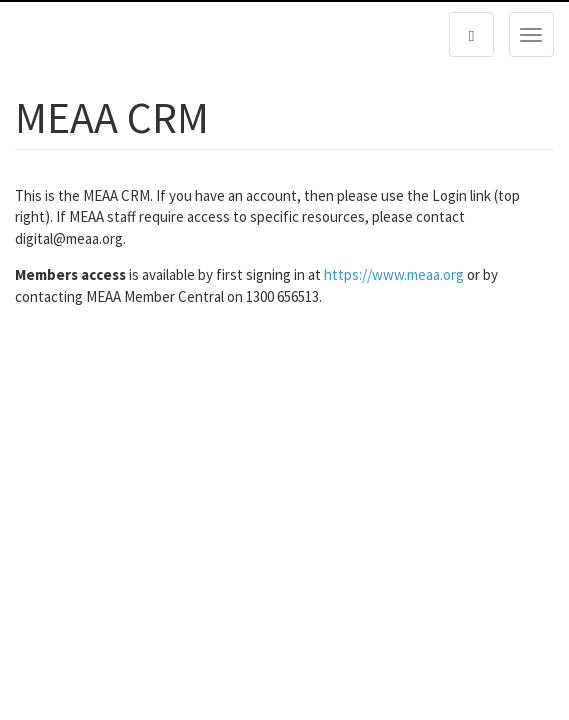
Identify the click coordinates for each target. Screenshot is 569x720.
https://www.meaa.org (394, 274)
